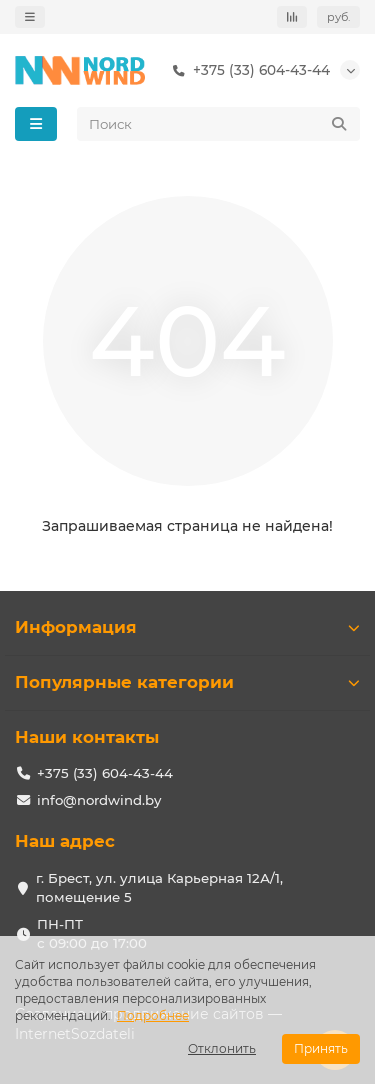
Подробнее (153, 1015)
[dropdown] (30, 17)
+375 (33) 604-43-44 (247, 70)
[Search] (219, 124)
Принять (321, 1048)
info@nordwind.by (99, 800)
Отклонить (222, 1048)
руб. (338, 17)
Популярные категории (187, 682)
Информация (187, 627)
